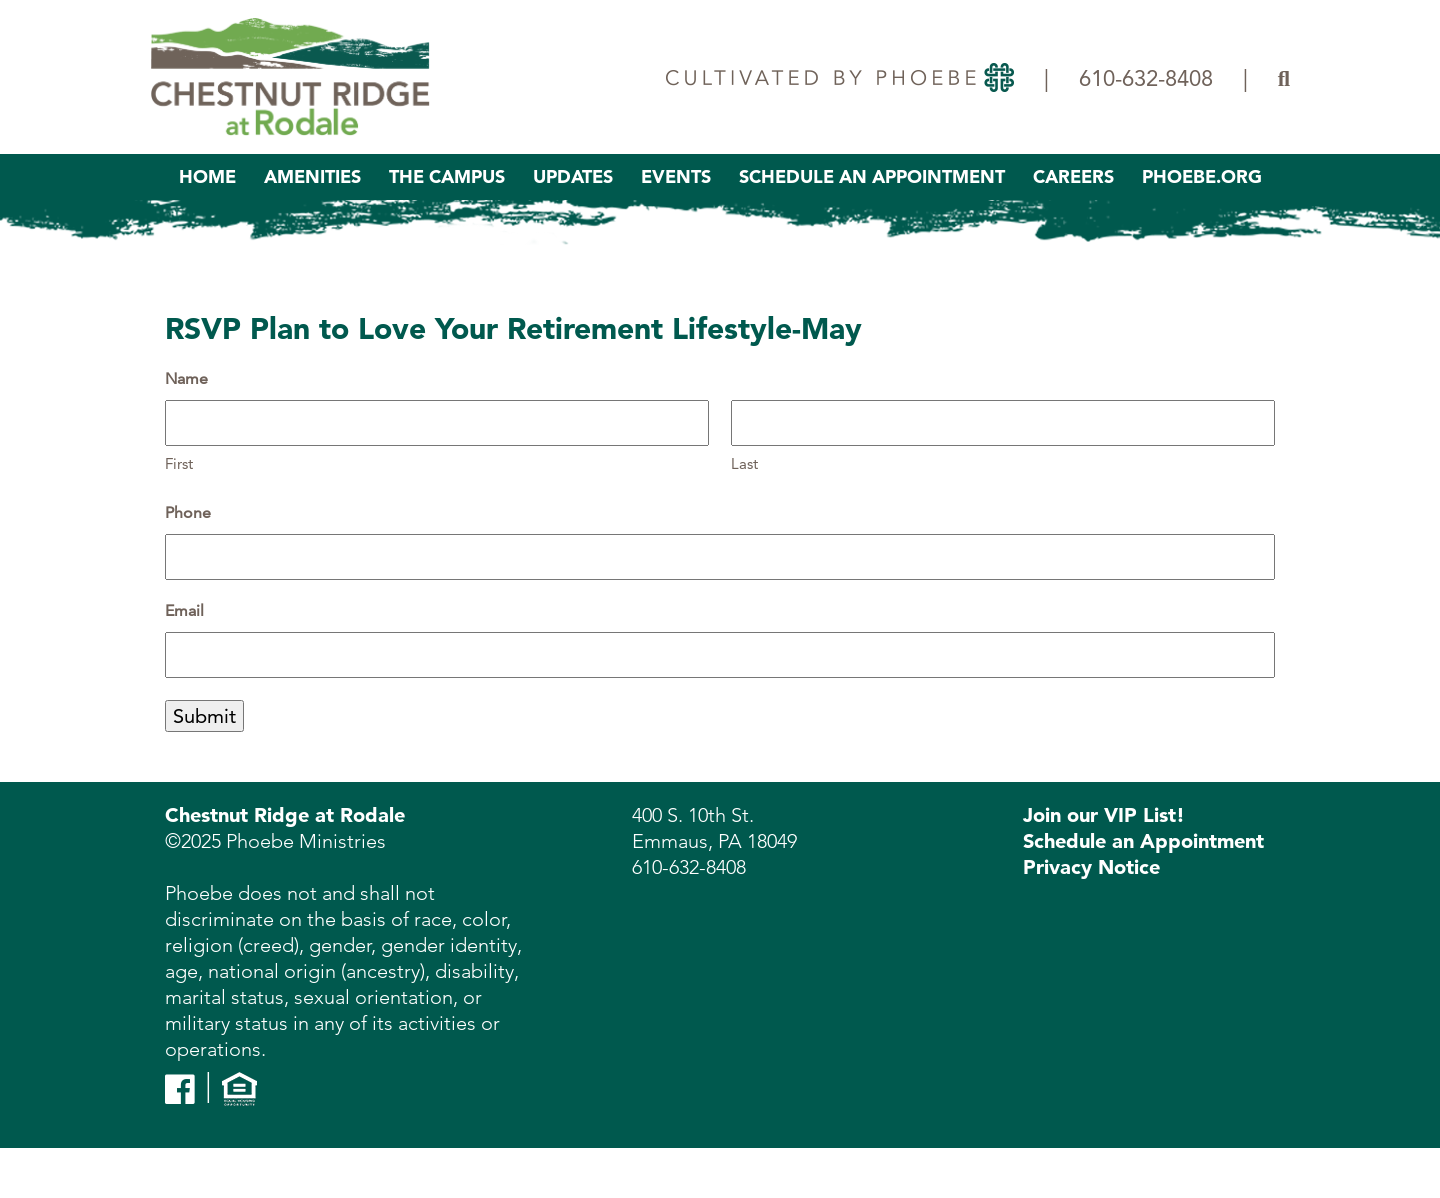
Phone (188, 512)
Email (184, 610)
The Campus (447, 176)
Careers (1073, 176)
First (179, 463)
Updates (573, 176)
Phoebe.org (1202, 176)
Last (744, 463)
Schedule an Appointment (1143, 841)
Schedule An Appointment (872, 176)
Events (676, 176)
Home (207, 176)
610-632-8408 (1146, 78)
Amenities (312, 176)
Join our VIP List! (1104, 815)
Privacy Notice (1091, 867)
